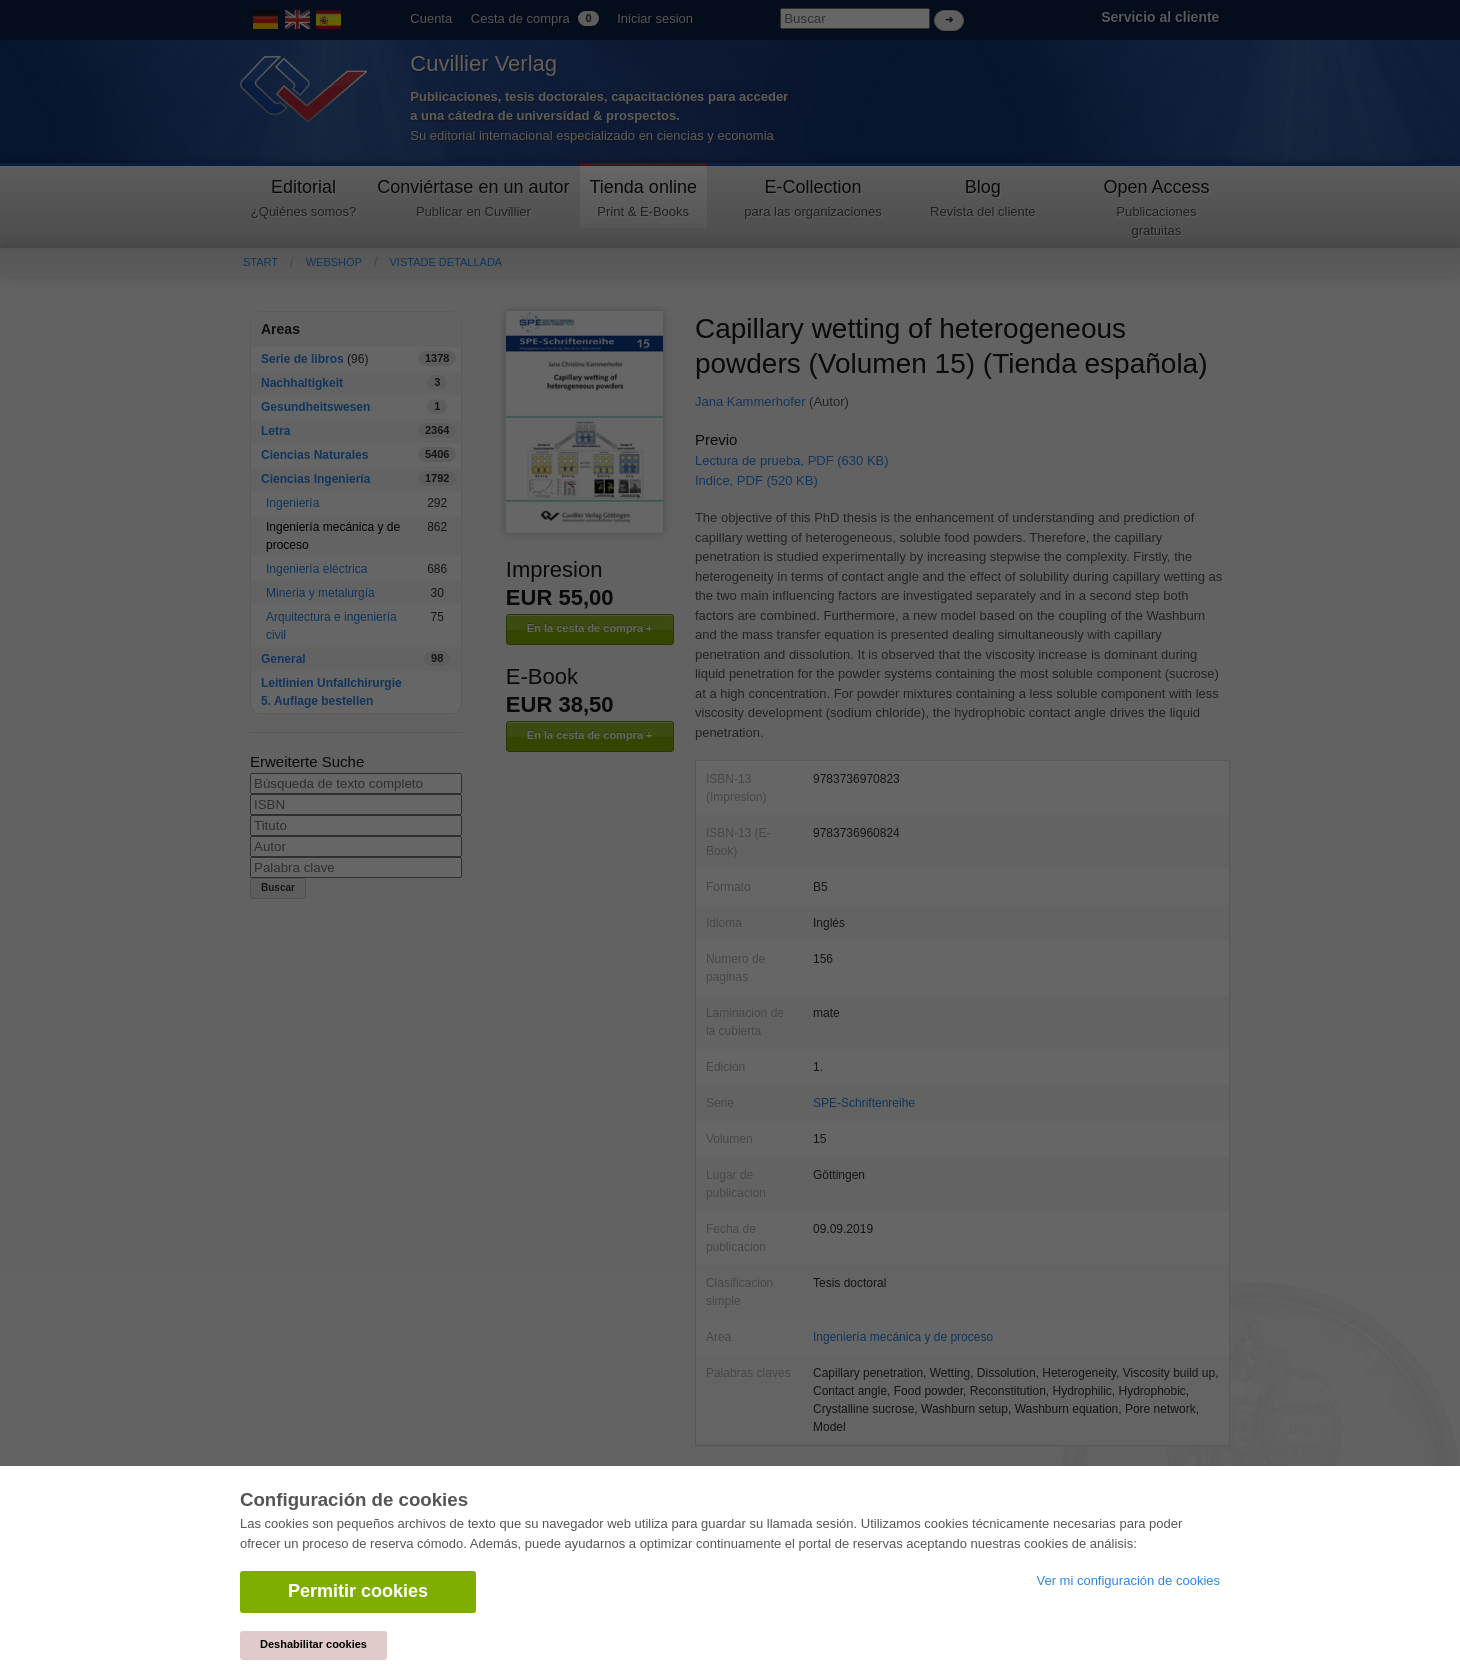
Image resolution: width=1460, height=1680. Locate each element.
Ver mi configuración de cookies (1128, 1580)
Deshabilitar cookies (313, 1644)
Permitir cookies (358, 1591)
